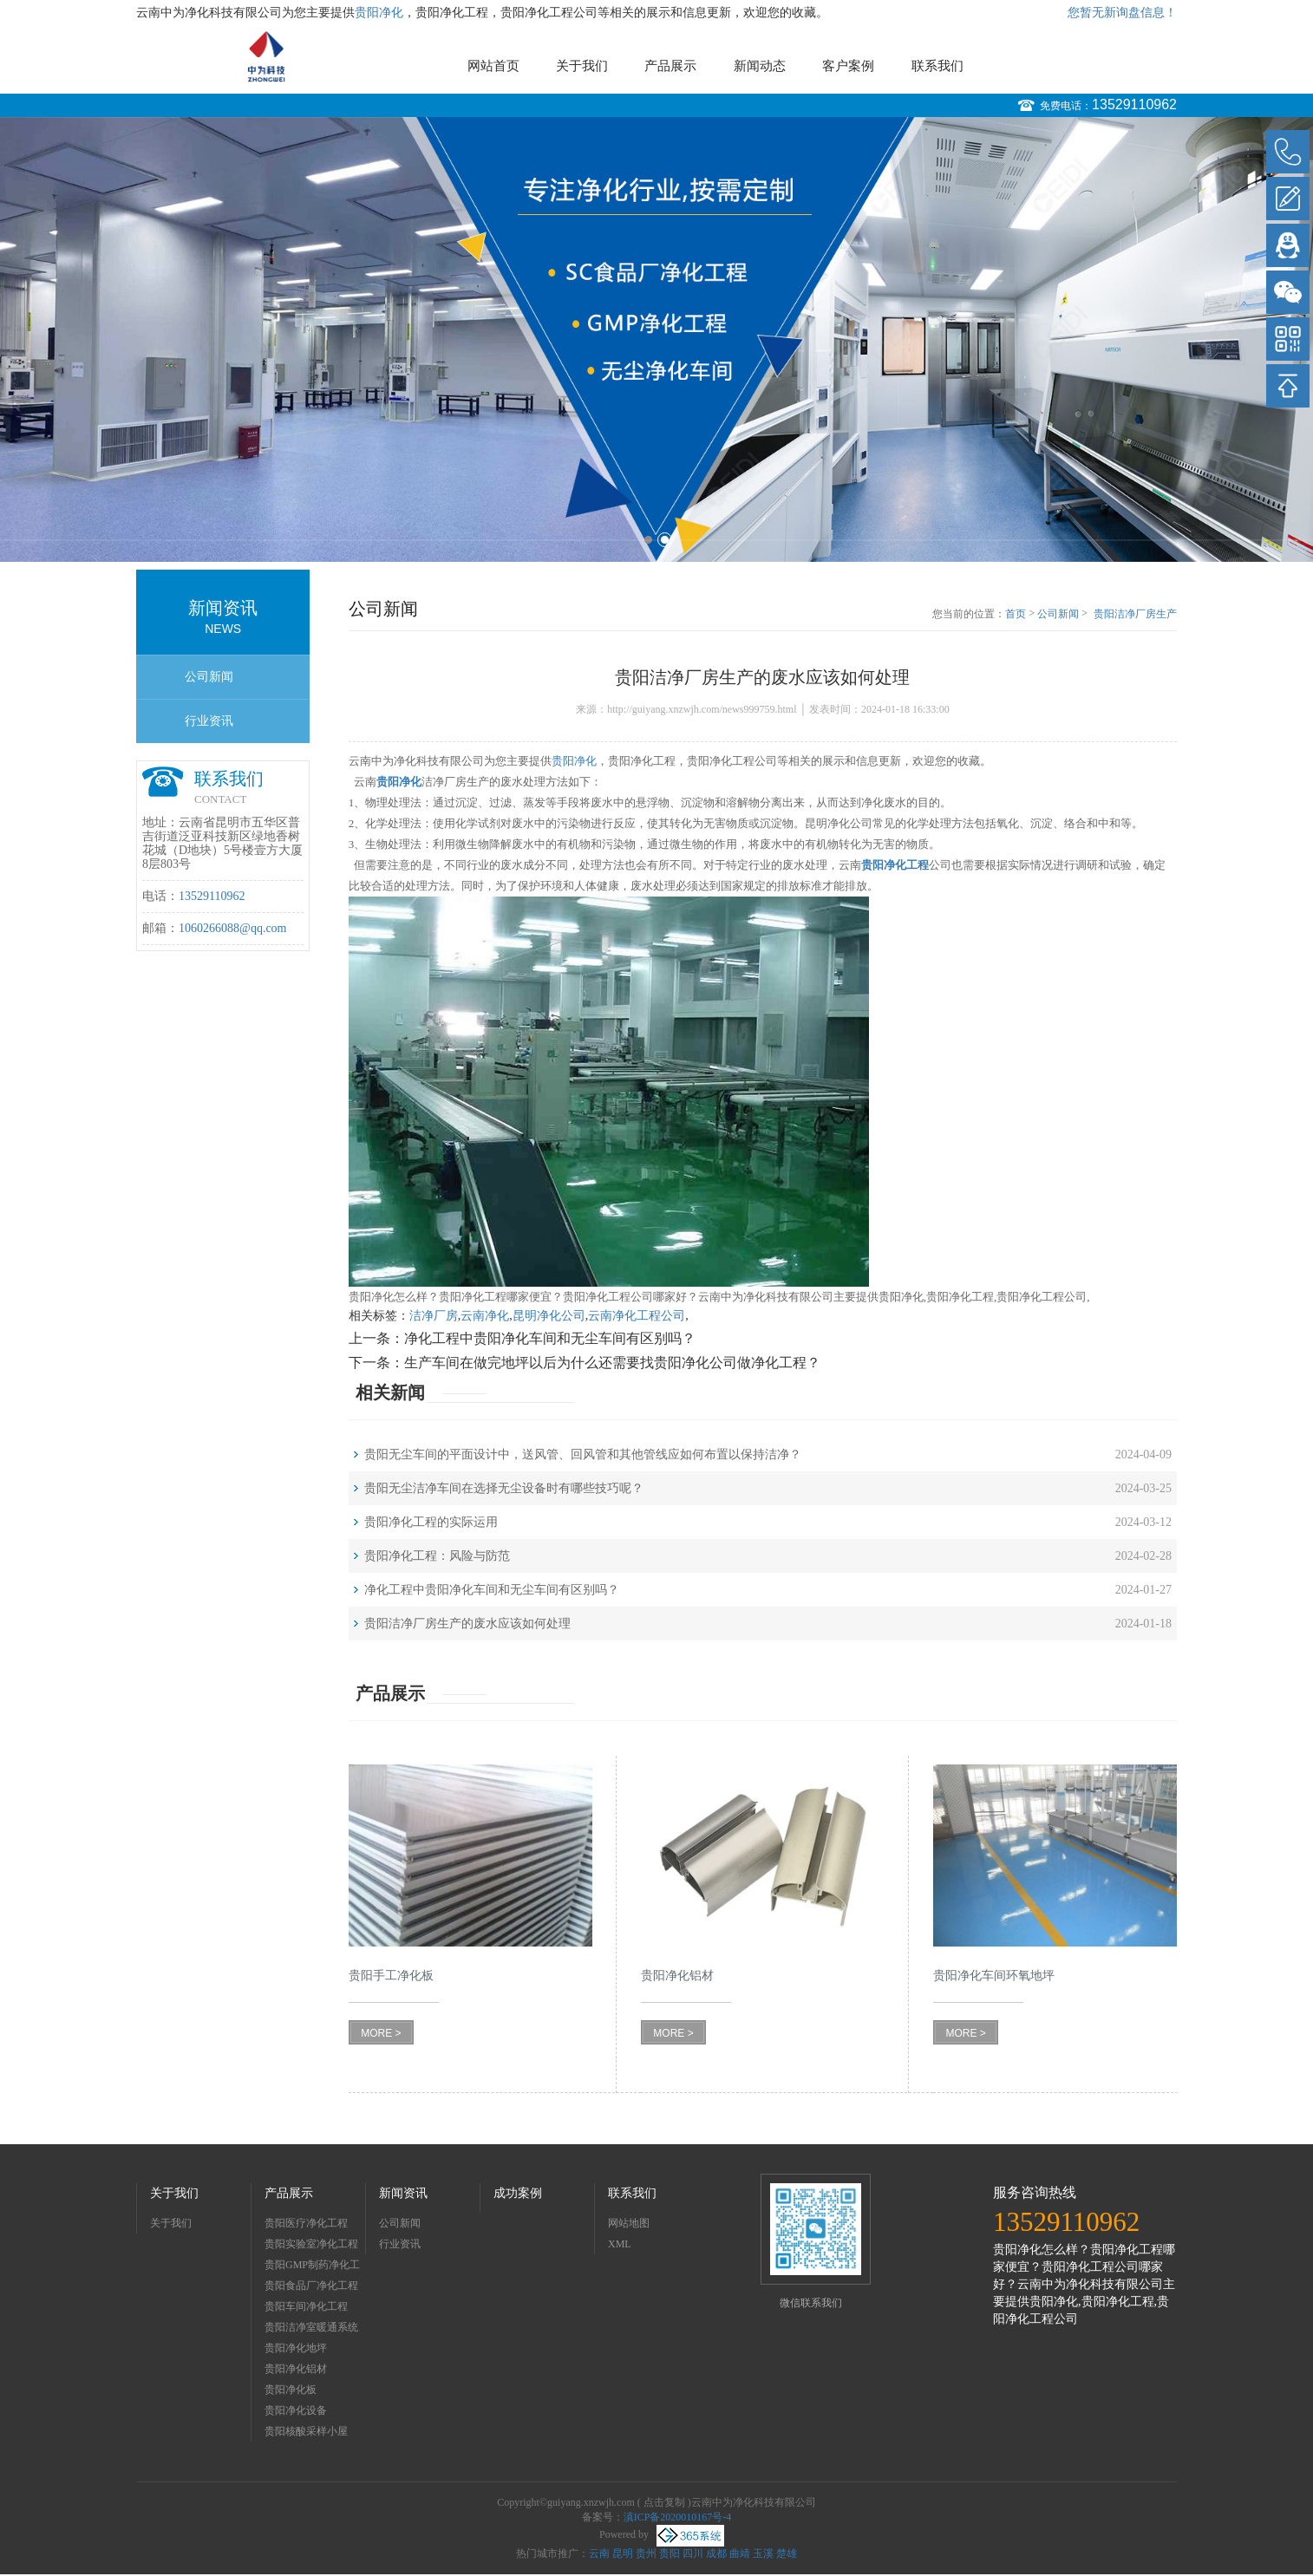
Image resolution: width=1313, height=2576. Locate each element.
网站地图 (629, 2223)
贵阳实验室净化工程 (311, 2244)
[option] (656, 339)
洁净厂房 (433, 1315)
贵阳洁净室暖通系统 (311, 2327)
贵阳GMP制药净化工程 (312, 2267)
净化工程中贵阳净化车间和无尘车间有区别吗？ (550, 1338)
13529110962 (1134, 104)
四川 (693, 2553)
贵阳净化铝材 (296, 2369)
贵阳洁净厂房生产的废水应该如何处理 (1135, 615)
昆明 (622, 2553)
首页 (1015, 614)
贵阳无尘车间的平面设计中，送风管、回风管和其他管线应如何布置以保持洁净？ (582, 1454)
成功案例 (517, 2193)
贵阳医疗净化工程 (306, 2223)
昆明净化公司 (549, 1315)
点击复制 (664, 2502)
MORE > (381, 2033)
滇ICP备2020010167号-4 (678, 2517)
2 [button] (665, 540)
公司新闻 (209, 676)
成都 (716, 2553)
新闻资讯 (403, 2193)
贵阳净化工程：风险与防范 (437, 1555)
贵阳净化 (379, 12)
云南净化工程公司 (636, 1315)
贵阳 (669, 2553)
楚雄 (786, 2553)
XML (619, 2244)
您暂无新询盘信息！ (1122, 12)
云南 (599, 2553)
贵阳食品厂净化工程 (311, 2285)
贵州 (646, 2553)
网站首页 (493, 66)
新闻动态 (760, 66)
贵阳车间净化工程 (306, 2306)
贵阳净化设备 (296, 2410)
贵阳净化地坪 (296, 2348)
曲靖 (739, 2553)
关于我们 (582, 66)
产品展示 (670, 66)
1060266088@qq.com (233, 928)
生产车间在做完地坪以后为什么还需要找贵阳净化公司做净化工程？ (612, 1362)
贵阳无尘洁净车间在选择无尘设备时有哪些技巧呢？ (503, 1488)
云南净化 (485, 1315)
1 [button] (648, 540)
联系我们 (937, 66)
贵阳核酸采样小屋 (306, 2431)
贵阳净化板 (291, 2390)
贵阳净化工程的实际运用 (431, 1522)
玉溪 (763, 2553)
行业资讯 (209, 720)
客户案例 (848, 66)
